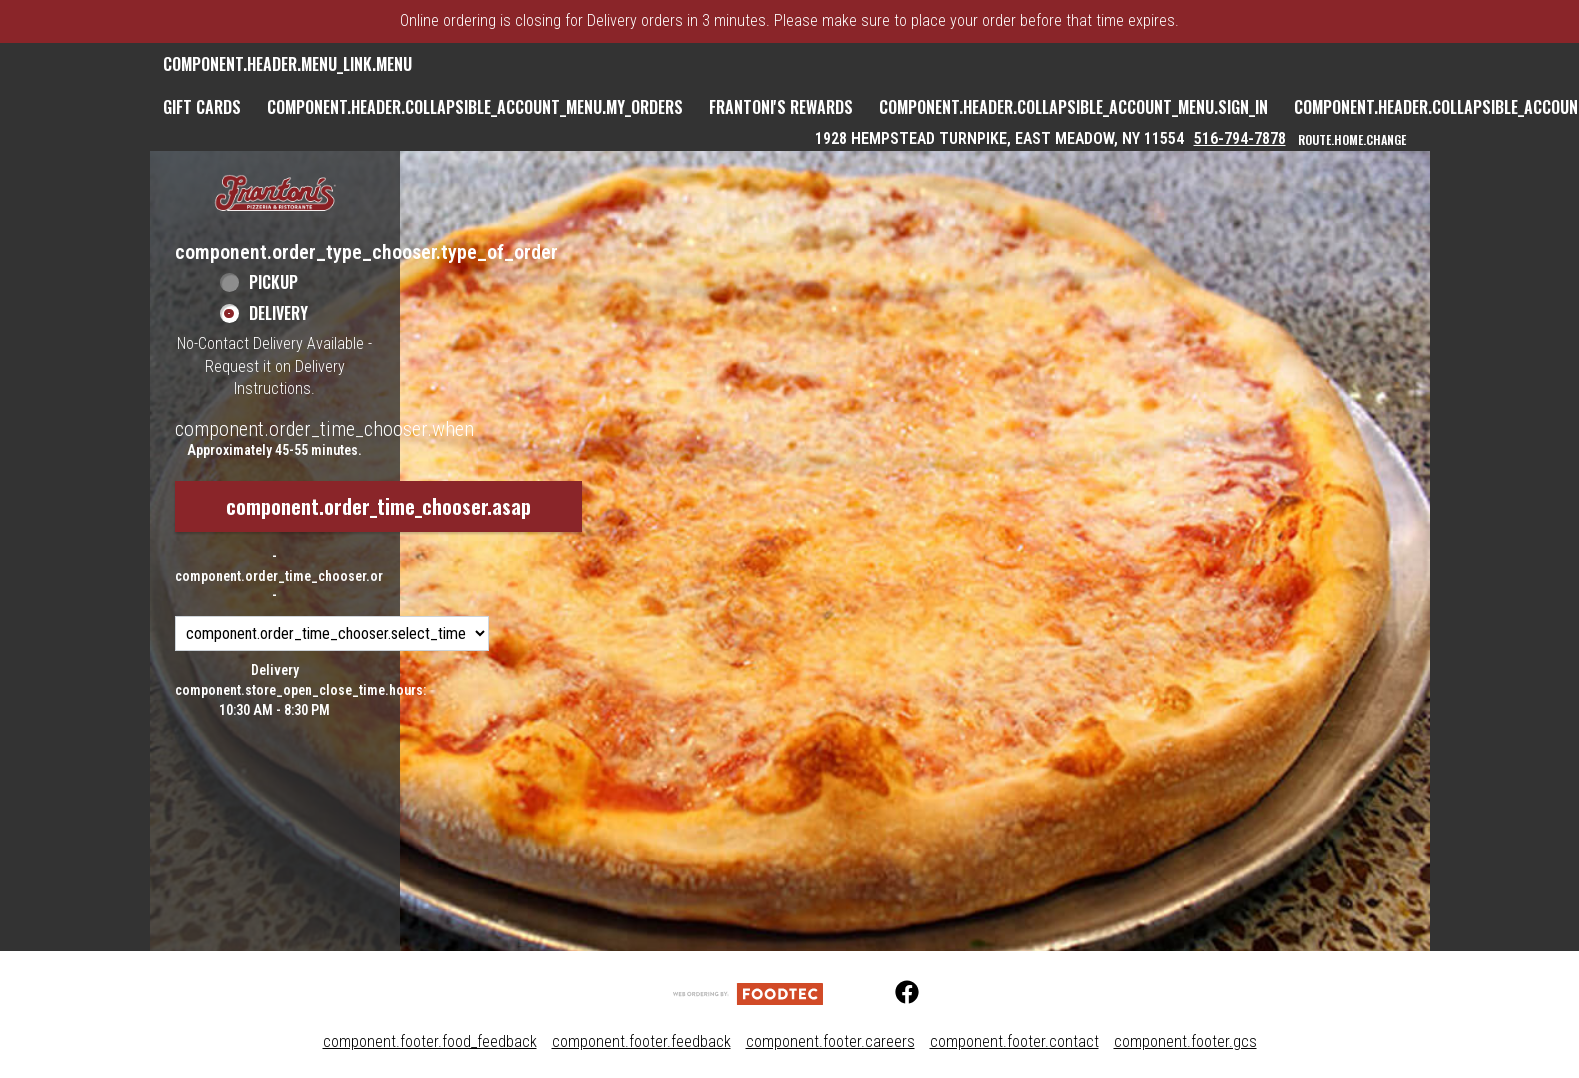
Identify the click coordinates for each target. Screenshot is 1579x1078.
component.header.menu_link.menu (287, 64)
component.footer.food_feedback (430, 1041)
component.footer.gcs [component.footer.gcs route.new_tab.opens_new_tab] (1185, 1041)
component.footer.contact (1014, 1041)
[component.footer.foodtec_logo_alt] (748, 992)
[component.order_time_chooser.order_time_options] (332, 633)
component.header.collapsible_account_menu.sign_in (1073, 107)
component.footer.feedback (641, 1041)
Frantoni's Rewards (781, 107)
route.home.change (1352, 139)
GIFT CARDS (202, 107)
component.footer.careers (830, 1041)
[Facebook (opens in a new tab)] (895, 993)
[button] (275, 194)
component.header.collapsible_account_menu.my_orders (475, 107)
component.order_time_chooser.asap (378, 506)
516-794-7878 (1240, 138)
